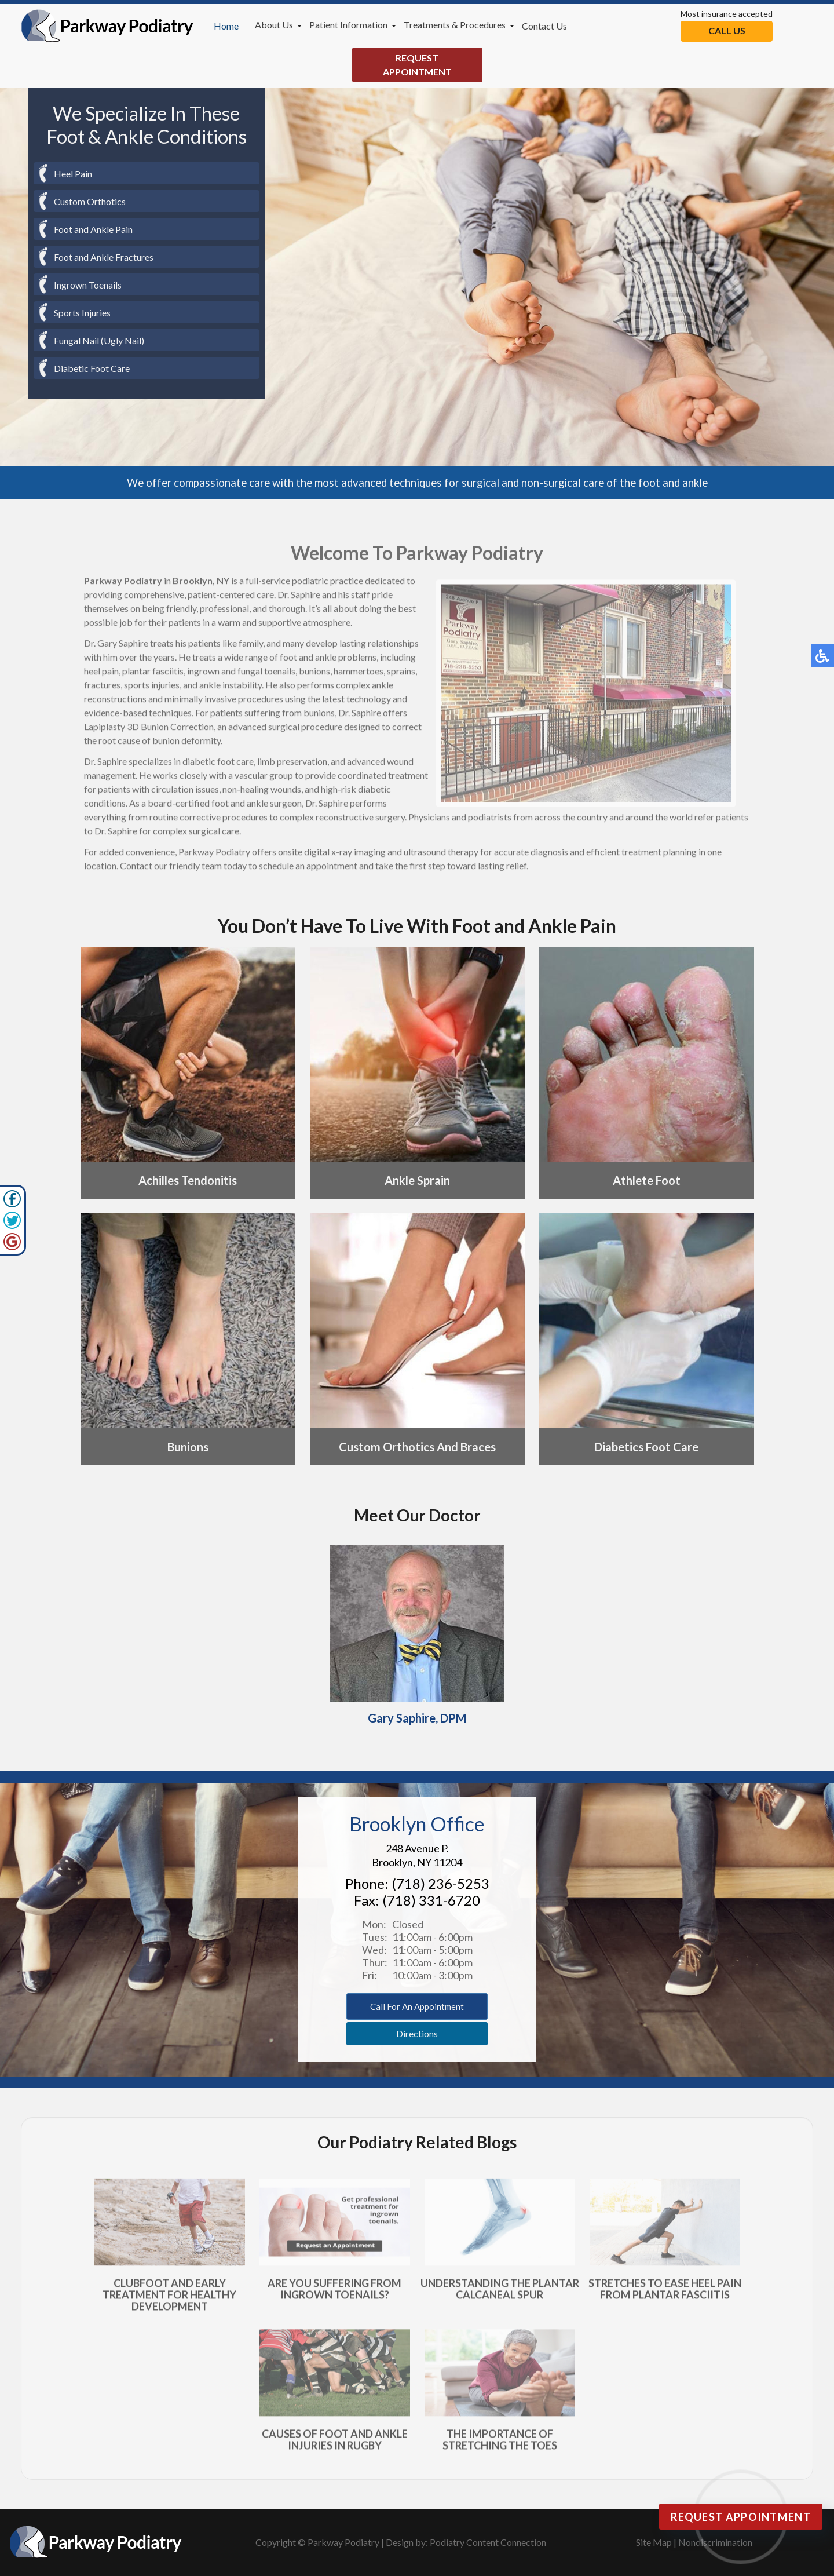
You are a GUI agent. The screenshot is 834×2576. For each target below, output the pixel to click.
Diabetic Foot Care (92, 368)
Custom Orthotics (90, 201)
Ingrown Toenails (88, 284)
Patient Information (348, 24)
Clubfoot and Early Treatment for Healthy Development (169, 2300)
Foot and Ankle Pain (93, 229)
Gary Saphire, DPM (417, 1712)
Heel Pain (73, 173)
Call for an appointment (417, 2006)
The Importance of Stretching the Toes (499, 2445)
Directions (417, 2033)
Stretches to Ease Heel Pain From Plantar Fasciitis (664, 2294)
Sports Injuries (82, 312)
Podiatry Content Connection (488, 2542)
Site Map (654, 2542)
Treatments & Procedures (455, 24)
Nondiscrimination (715, 2542)
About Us (274, 24)
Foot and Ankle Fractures (103, 256)
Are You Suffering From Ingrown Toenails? (334, 2294)
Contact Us (544, 25)
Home (226, 25)
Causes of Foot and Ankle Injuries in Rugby (335, 2445)
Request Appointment (417, 64)
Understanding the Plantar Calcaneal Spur (499, 2294)
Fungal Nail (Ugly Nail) (99, 340)
